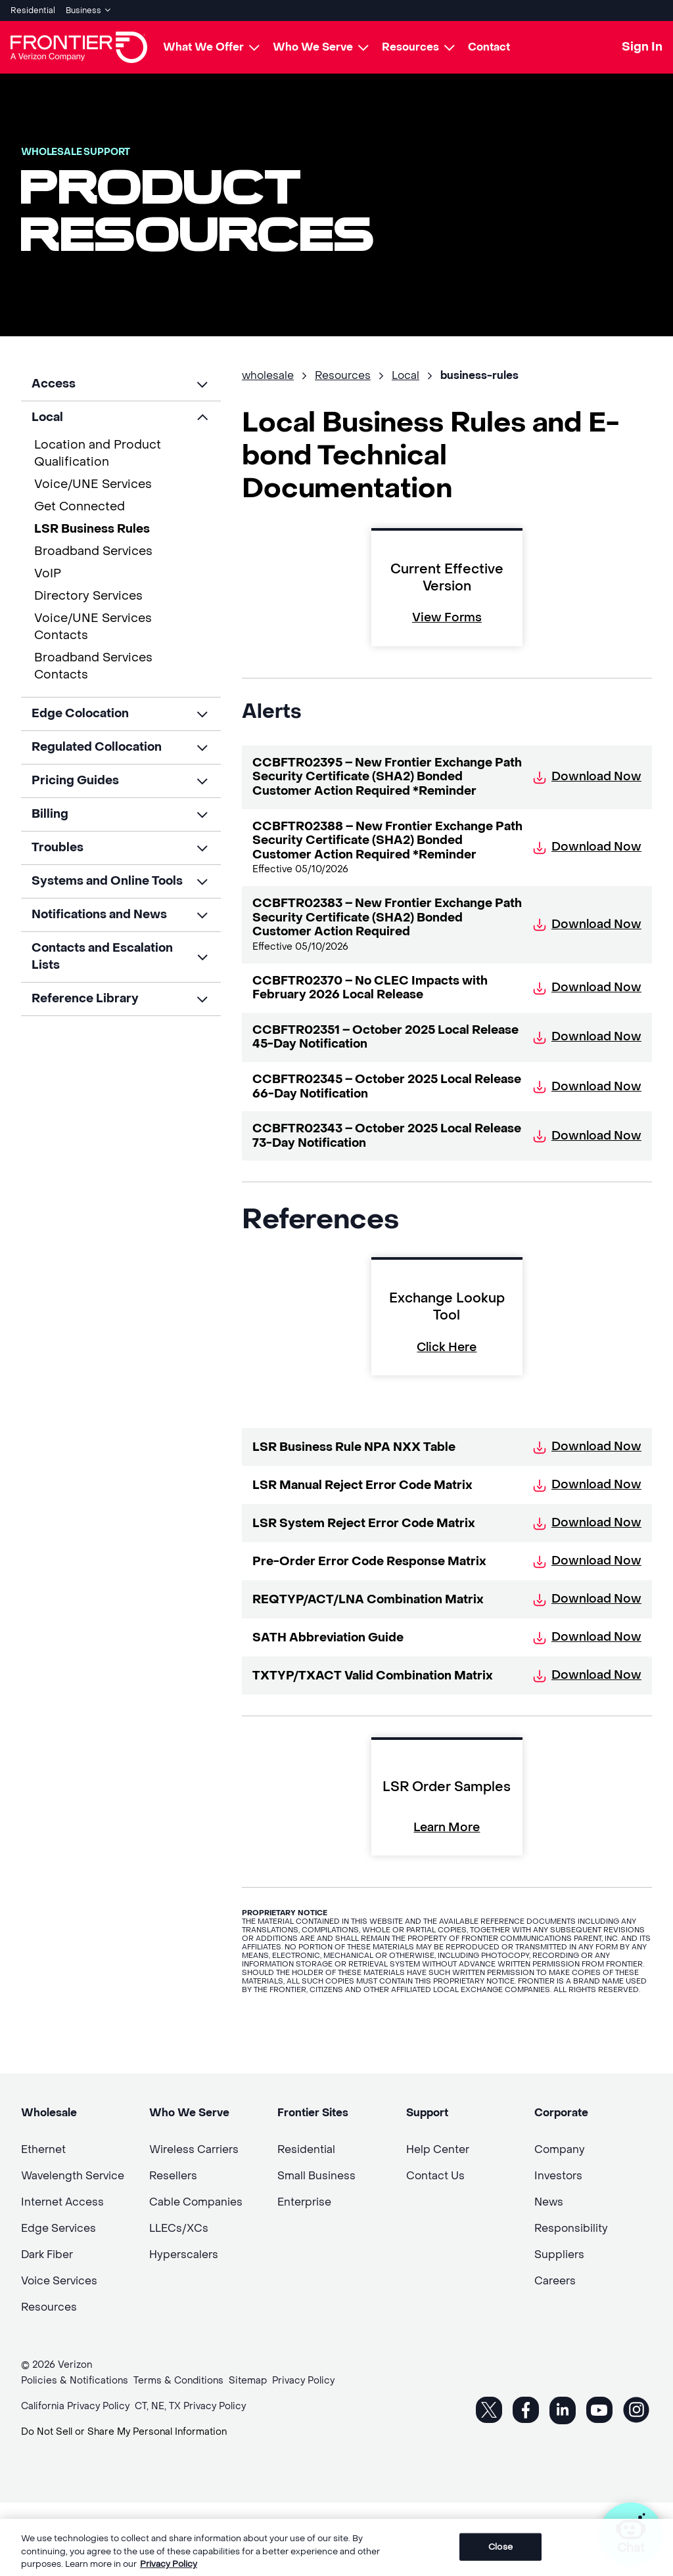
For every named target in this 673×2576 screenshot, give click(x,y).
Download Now (587, 776)
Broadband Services (93, 551)
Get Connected (79, 506)
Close (500, 2556)
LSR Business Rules (92, 529)
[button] (121, 384)
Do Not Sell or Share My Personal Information (124, 2432)
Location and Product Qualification (97, 453)
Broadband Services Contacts (93, 666)
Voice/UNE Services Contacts (93, 627)
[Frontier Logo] (79, 47)
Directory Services (88, 596)
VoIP (47, 573)
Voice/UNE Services (93, 484)
